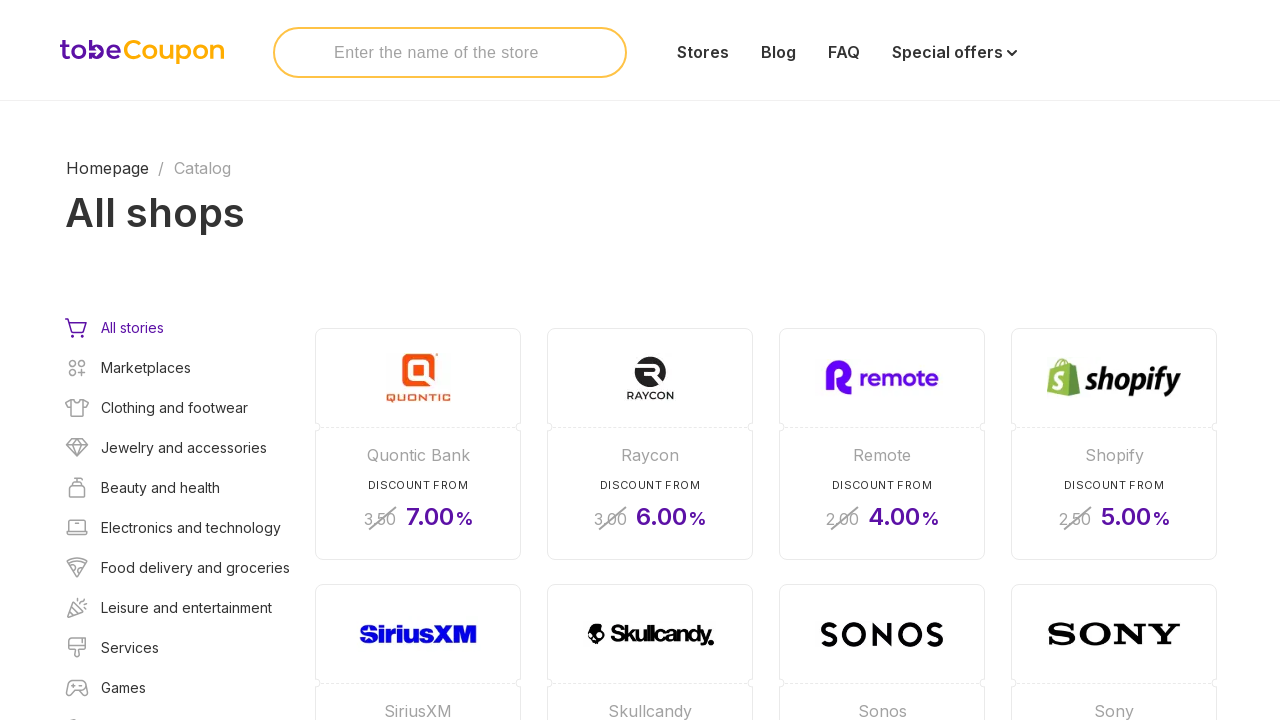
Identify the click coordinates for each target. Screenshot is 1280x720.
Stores (703, 52)
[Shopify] (1114, 444)
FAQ (844, 52)
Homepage (107, 168)
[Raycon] (650, 444)
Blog (778, 52)
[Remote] (882, 444)
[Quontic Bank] (418, 444)
